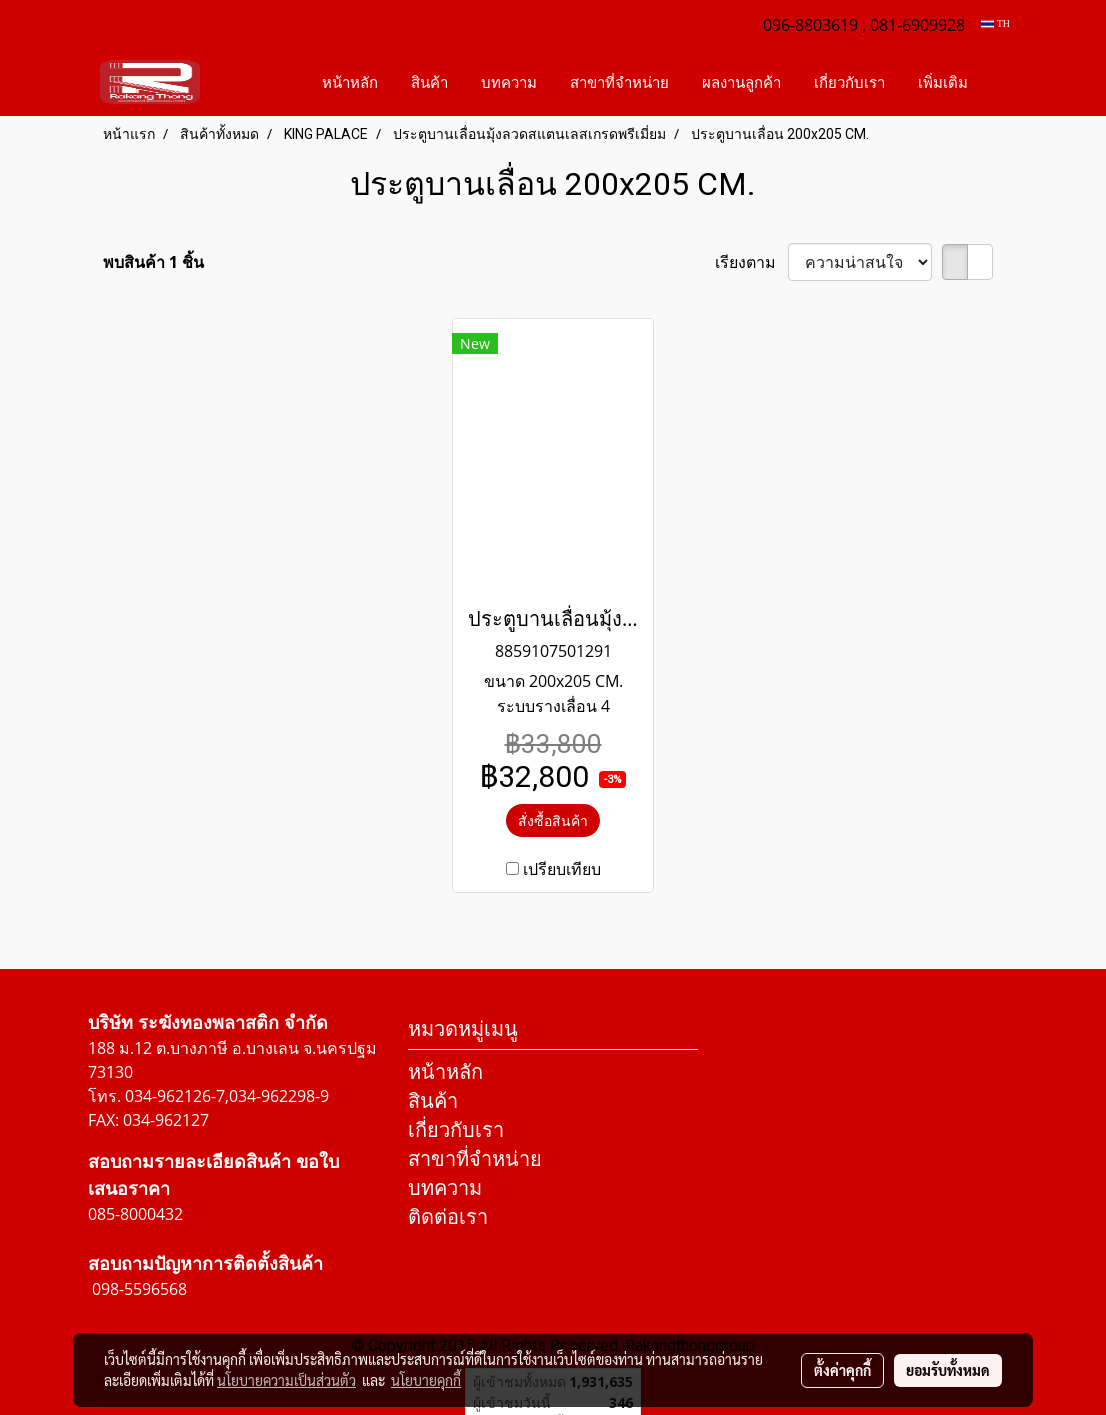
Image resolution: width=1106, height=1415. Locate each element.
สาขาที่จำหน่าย (619, 82)
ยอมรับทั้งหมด (948, 1370)
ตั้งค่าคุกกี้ (842, 1370)
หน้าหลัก (350, 82)
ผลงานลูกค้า (741, 82)
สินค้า (429, 82)
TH (995, 23)
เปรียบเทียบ (562, 869)
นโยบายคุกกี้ (426, 1380)
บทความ (509, 82)
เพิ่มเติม (943, 82)
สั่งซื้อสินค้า (553, 820)
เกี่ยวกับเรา (849, 82)
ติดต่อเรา (448, 1216)
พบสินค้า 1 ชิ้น (153, 262)
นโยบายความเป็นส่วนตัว (286, 1380)
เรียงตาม (751, 262)
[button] (1002, 82)
